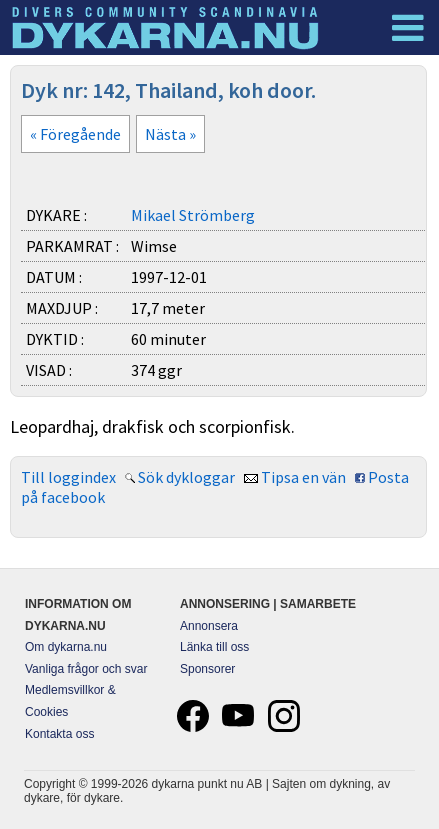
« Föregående (75, 134)
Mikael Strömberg (193, 215)
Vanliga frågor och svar (86, 669)
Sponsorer (207, 669)
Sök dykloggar (186, 477)
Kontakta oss (59, 734)
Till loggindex (68, 477)
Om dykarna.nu (66, 647)
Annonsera (209, 626)
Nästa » (170, 134)
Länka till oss (214, 647)
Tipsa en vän (303, 477)
